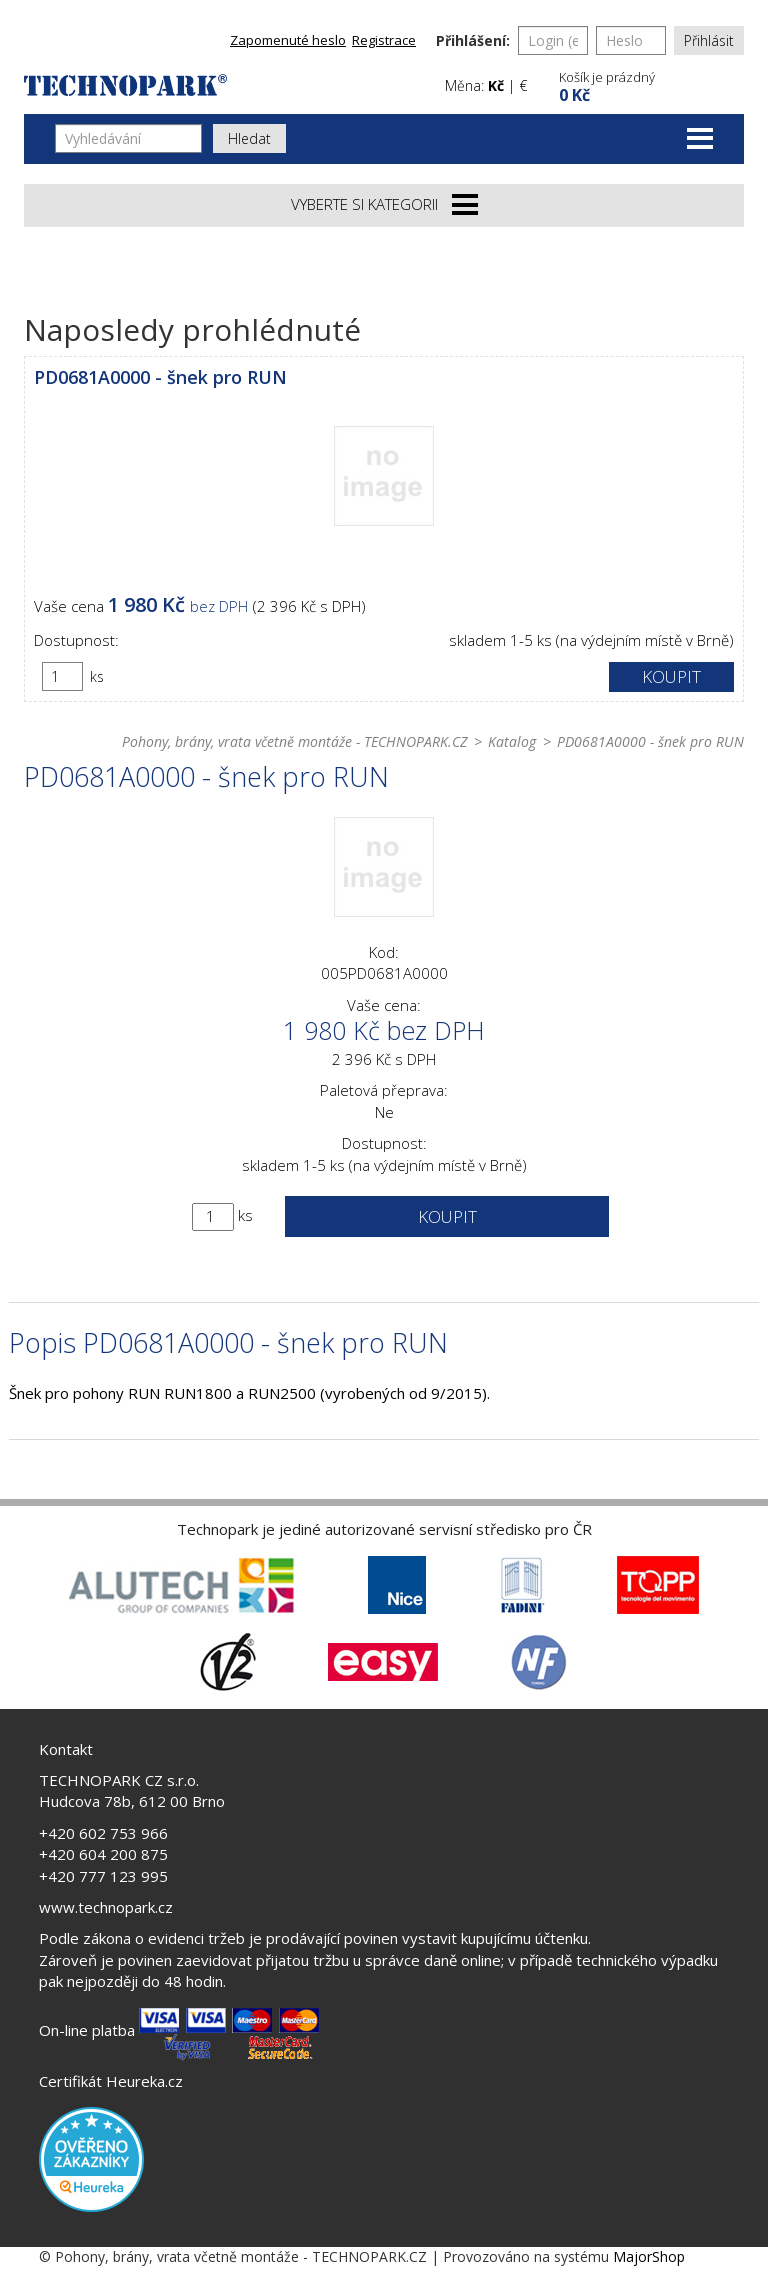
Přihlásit (709, 40)
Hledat (249, 138)
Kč (496, 85)
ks (97, 676)
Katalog (512, 741)
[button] (649, 84)
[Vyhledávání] (128, 138)
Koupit (671, 676)
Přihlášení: (473, 40)
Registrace (384, 40)
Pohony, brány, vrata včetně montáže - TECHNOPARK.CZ (294, 741)
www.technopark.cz (106, 1907)
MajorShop (649, 2256)
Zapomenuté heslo (288, 40)
